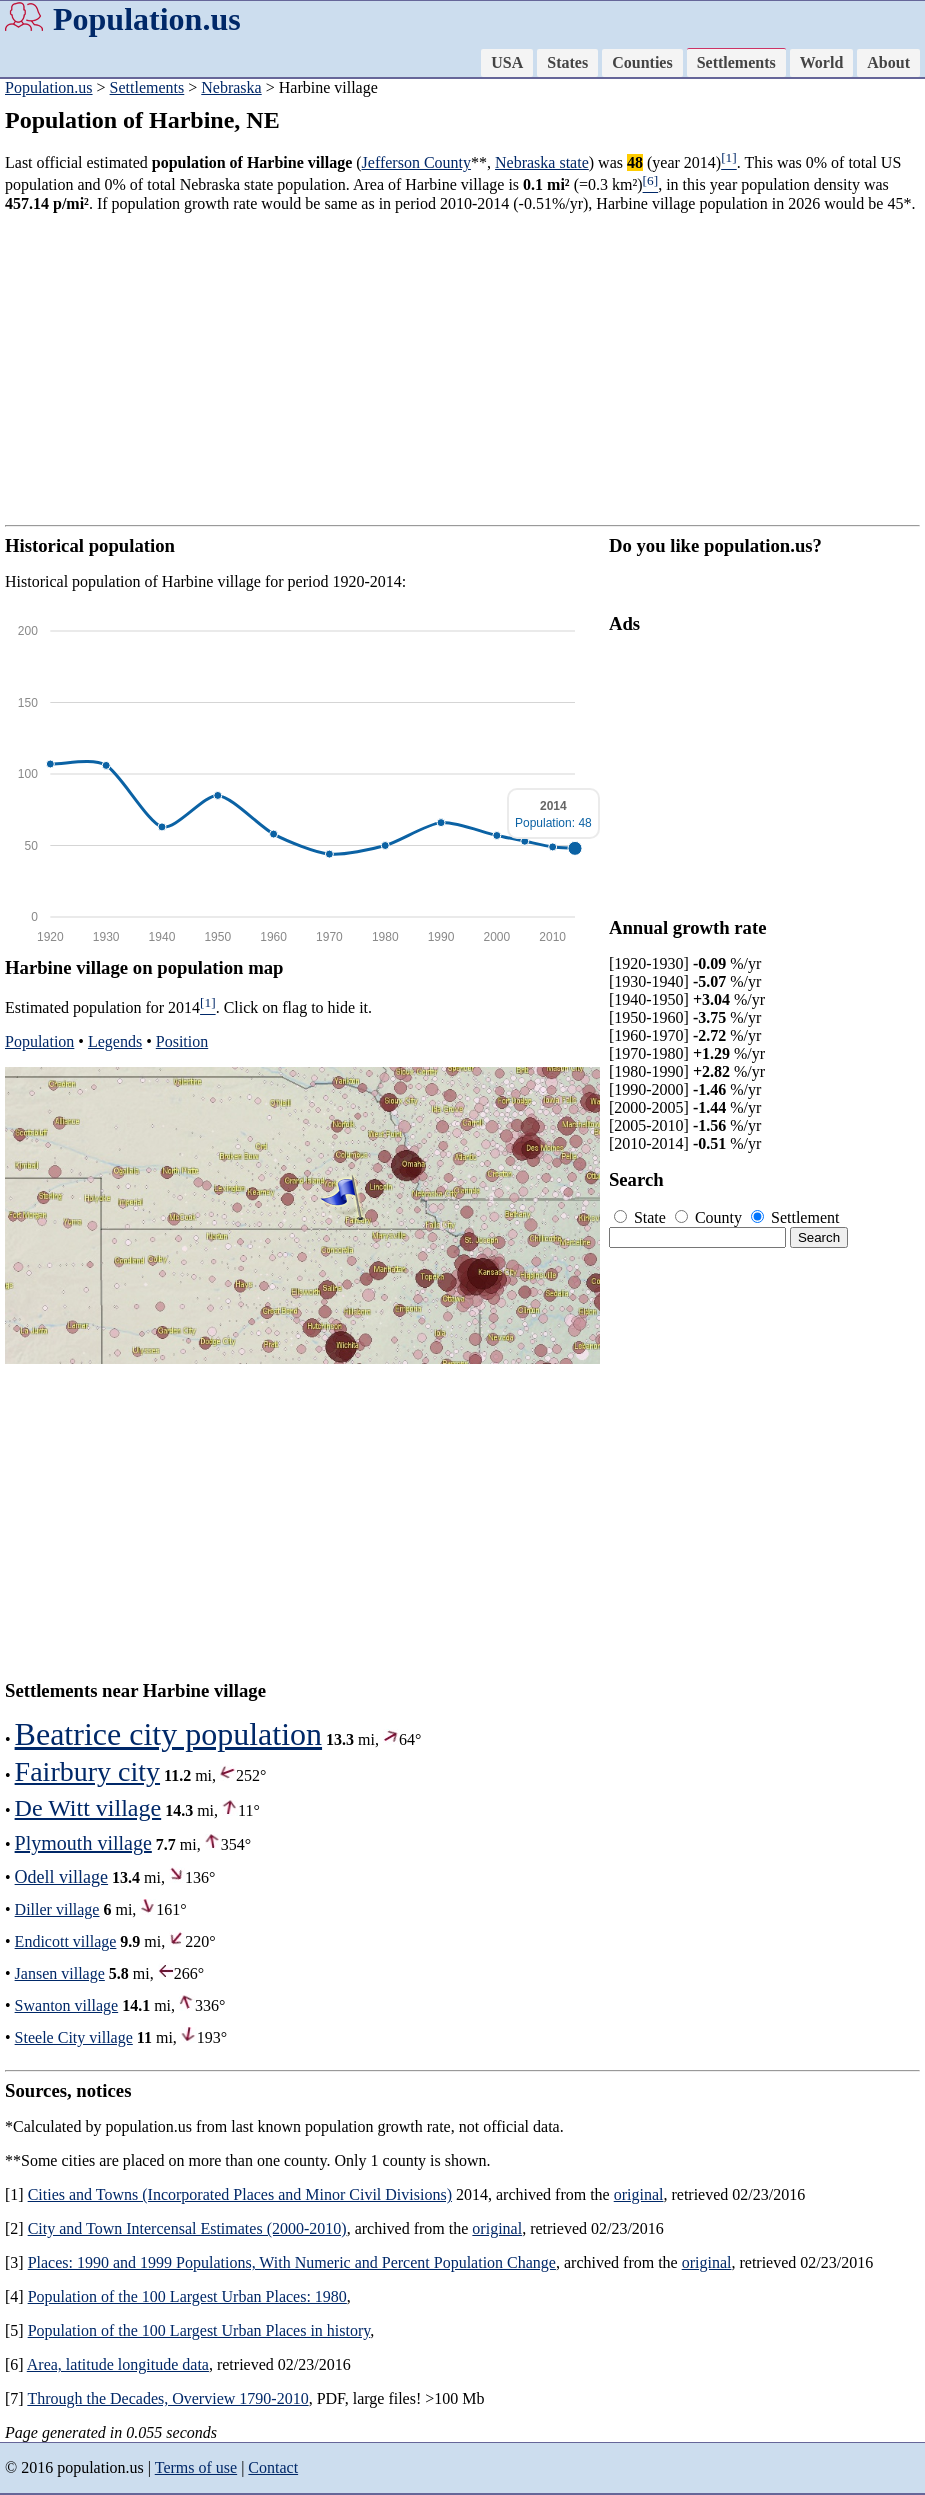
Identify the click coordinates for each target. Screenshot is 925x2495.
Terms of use (196, 2467)
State (642, 1217)
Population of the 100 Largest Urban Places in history (199, 2330)
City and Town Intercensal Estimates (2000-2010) (187, 2228)
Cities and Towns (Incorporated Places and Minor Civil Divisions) (240, 2194)
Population (39, 1041)
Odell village (61, 1877)
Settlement (795, 1217)
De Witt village (88, 1808)
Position (182, 1041)
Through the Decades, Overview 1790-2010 (167, 2398)
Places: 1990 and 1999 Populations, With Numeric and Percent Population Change (292, 2262)
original (639, 2194)
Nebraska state (542, 162)
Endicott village (66, 1941)
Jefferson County (416, 162)
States (567, 62)
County (710, 1217)
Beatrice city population (168, 1734)
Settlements (736, 62)
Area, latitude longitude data (118, 2364)
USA (507, 62)
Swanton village (67, 2005)
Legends (115, 1041)
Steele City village (74, 2037)
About (888, 62)
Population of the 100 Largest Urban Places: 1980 (187, 2296)
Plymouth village (83, 1843)
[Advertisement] (462, 369)
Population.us (147, 19)
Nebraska (231, 87)
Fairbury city (87, 1771)
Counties (642, 62)
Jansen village (60, 1973)
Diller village (57, 1909)
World (822, 62)
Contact (273, 2467)
